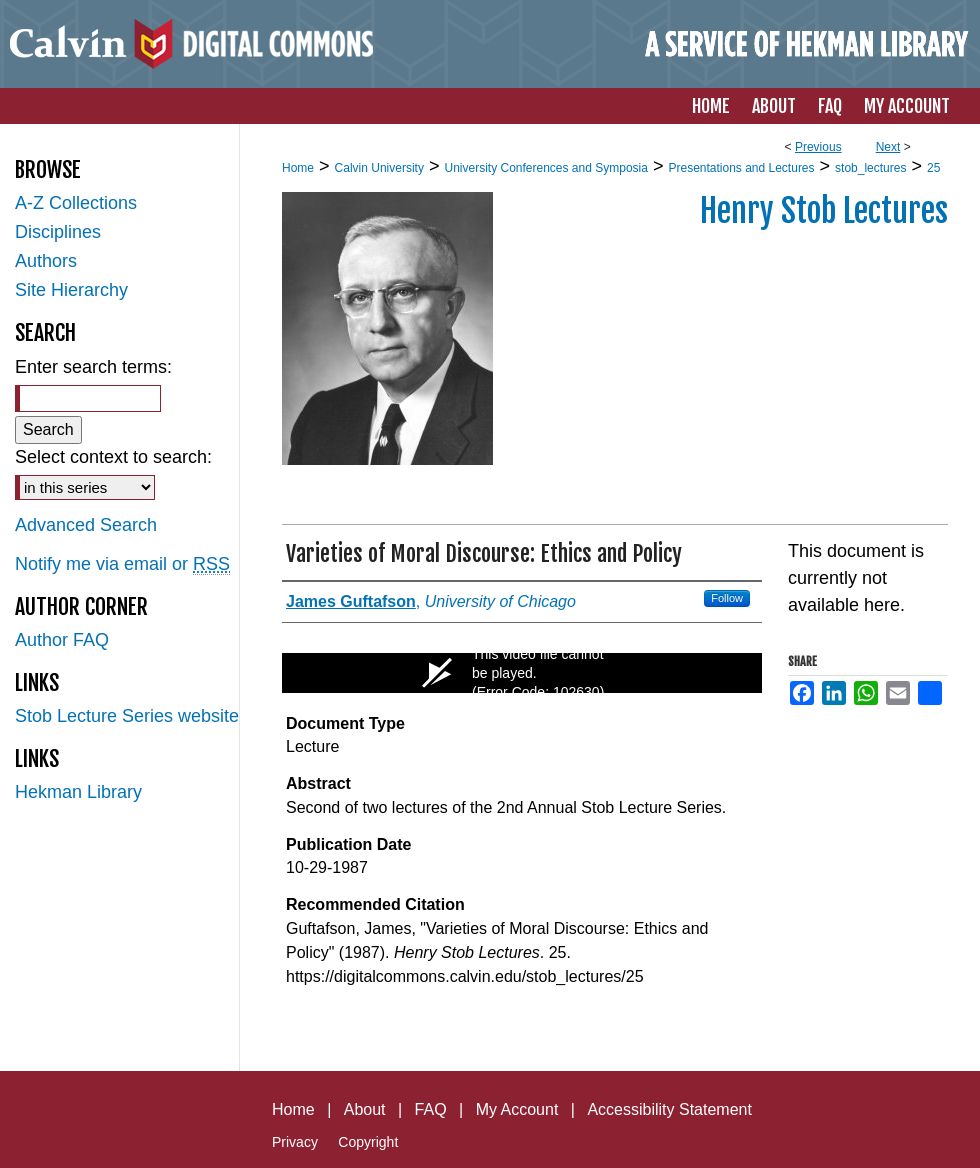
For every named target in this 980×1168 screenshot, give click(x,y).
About (365, 1109)
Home (298, 168)
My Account (517, 1109)
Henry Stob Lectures (824, 211)
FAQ (431, 1109)
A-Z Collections (76, 203)
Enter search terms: (93, 367)
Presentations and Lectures (741, 168)
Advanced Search (86, 525)
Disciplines (58, 232)
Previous (818, 147)
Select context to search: (113, 457)
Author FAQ (62, 640)
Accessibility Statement (669, 1109)
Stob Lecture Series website (127, 716)
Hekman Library (78, 792)
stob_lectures (870, 168)
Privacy (295, 1142)
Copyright (368, 1142)
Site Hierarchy (71, 290)
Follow (727, 598)
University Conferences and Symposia (545, 168)
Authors (46, 261)
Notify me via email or (122, 564)
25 (933, 168)
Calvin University (379, 168)
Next (888, 147)
